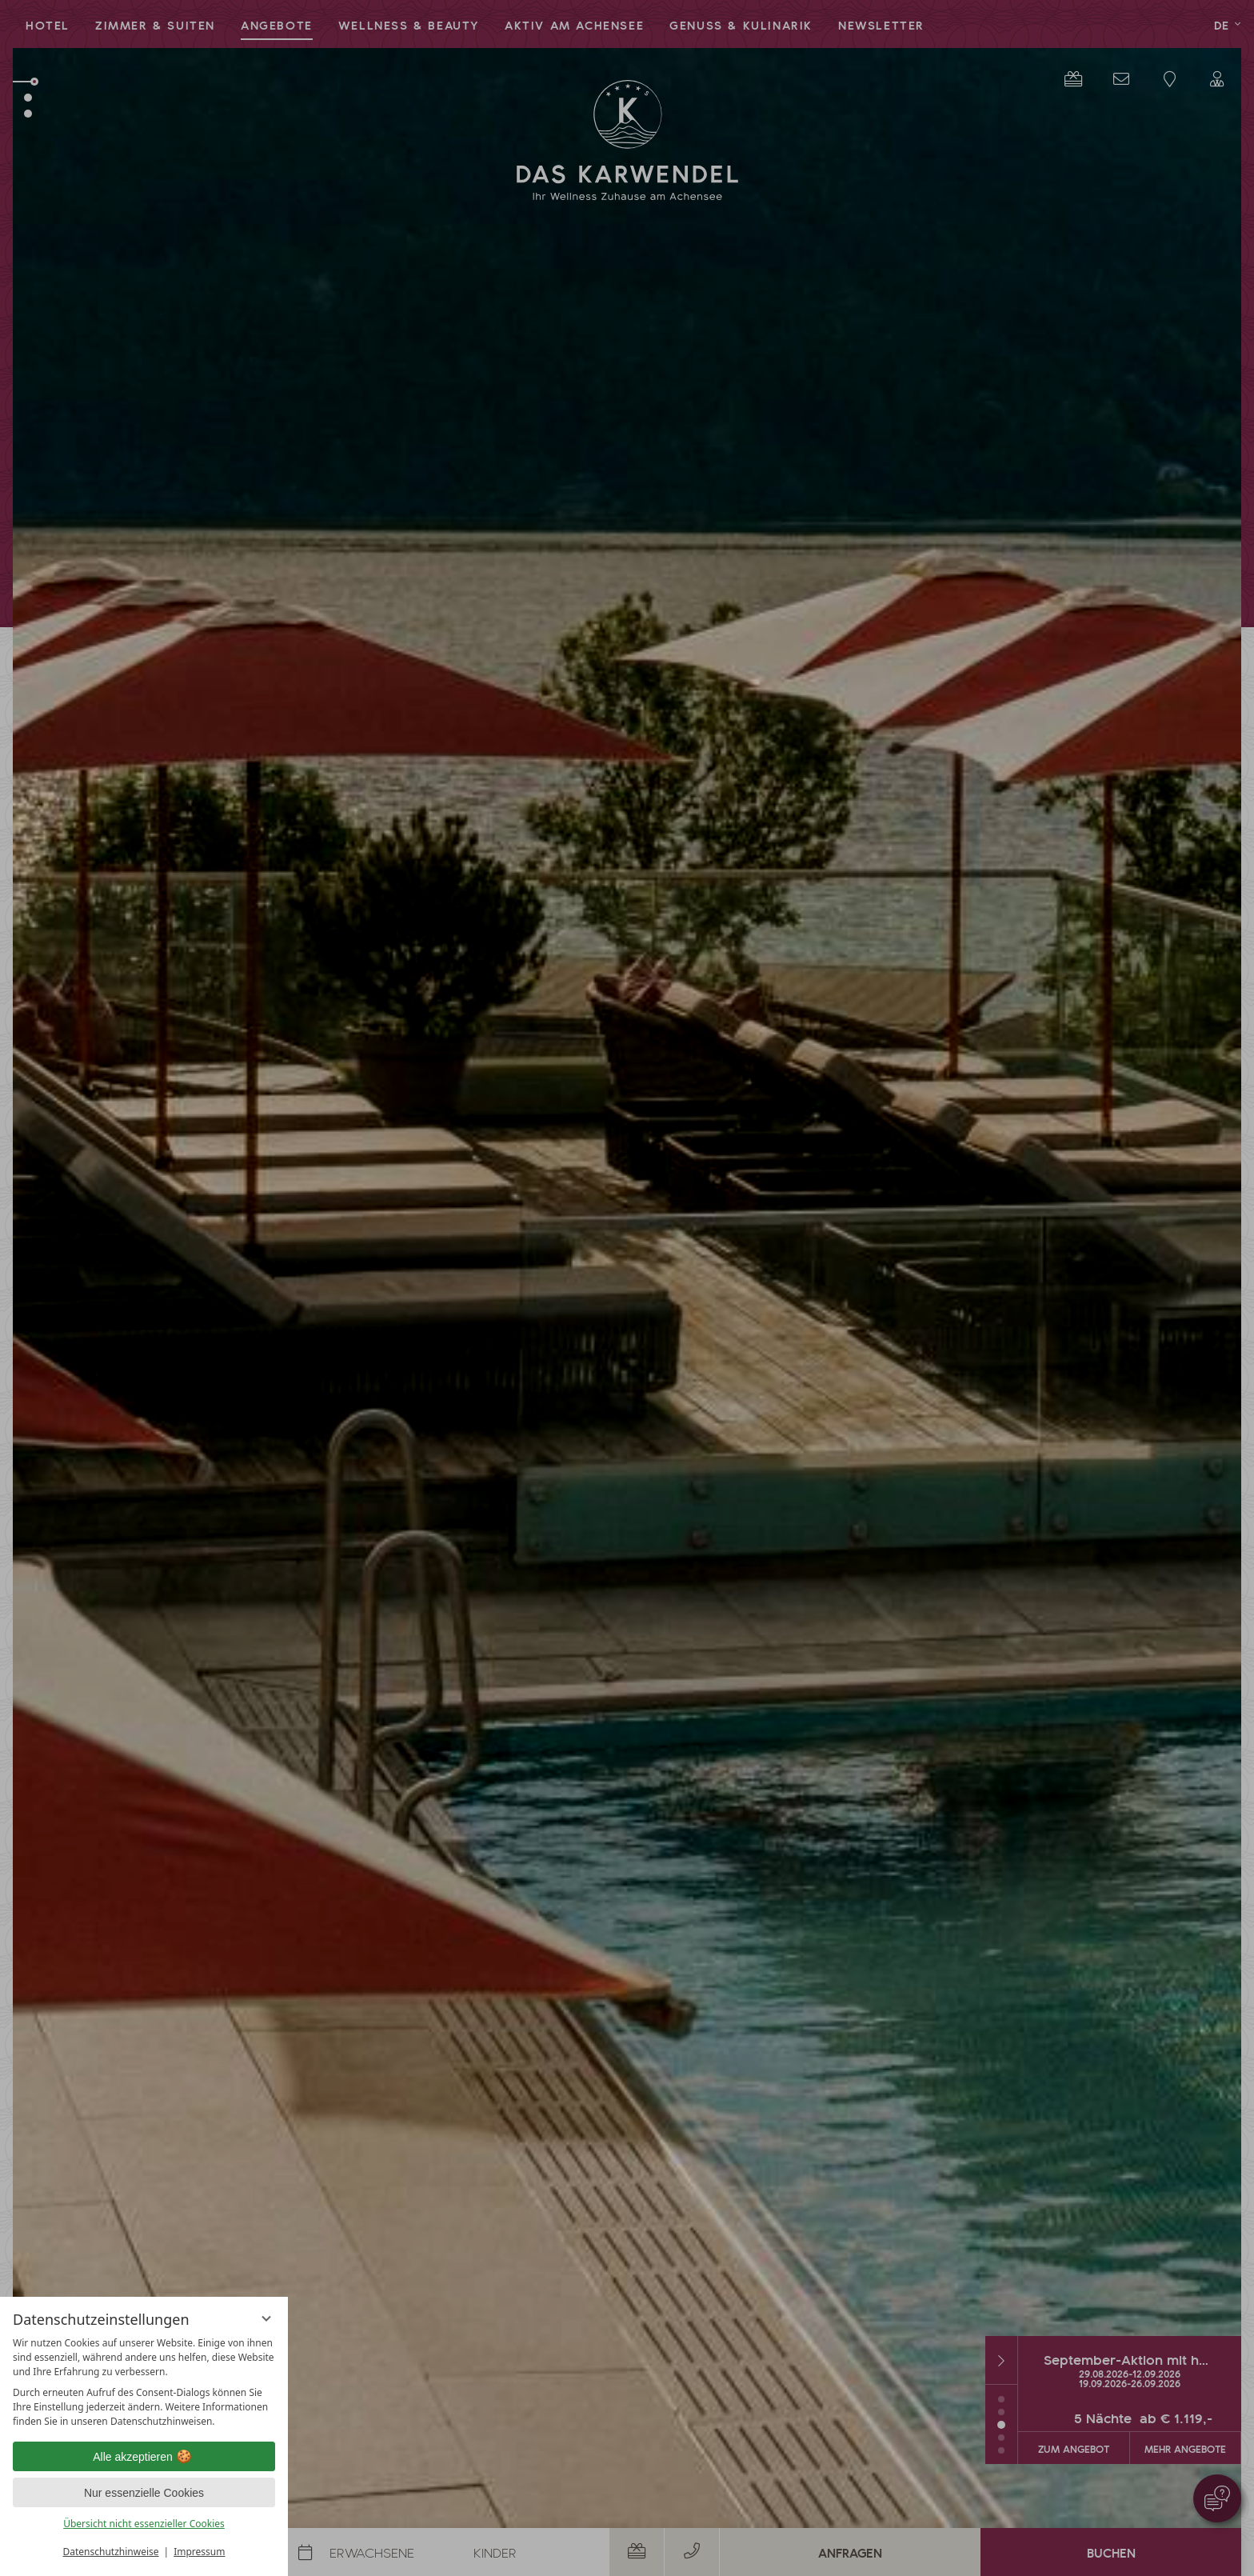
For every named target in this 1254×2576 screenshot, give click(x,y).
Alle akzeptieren (144, 2456)
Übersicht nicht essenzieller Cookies (144, 2523)
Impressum (199, 2551)
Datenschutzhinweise (111, 2551)
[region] (144, 2382)
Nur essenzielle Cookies (144, 2492)
